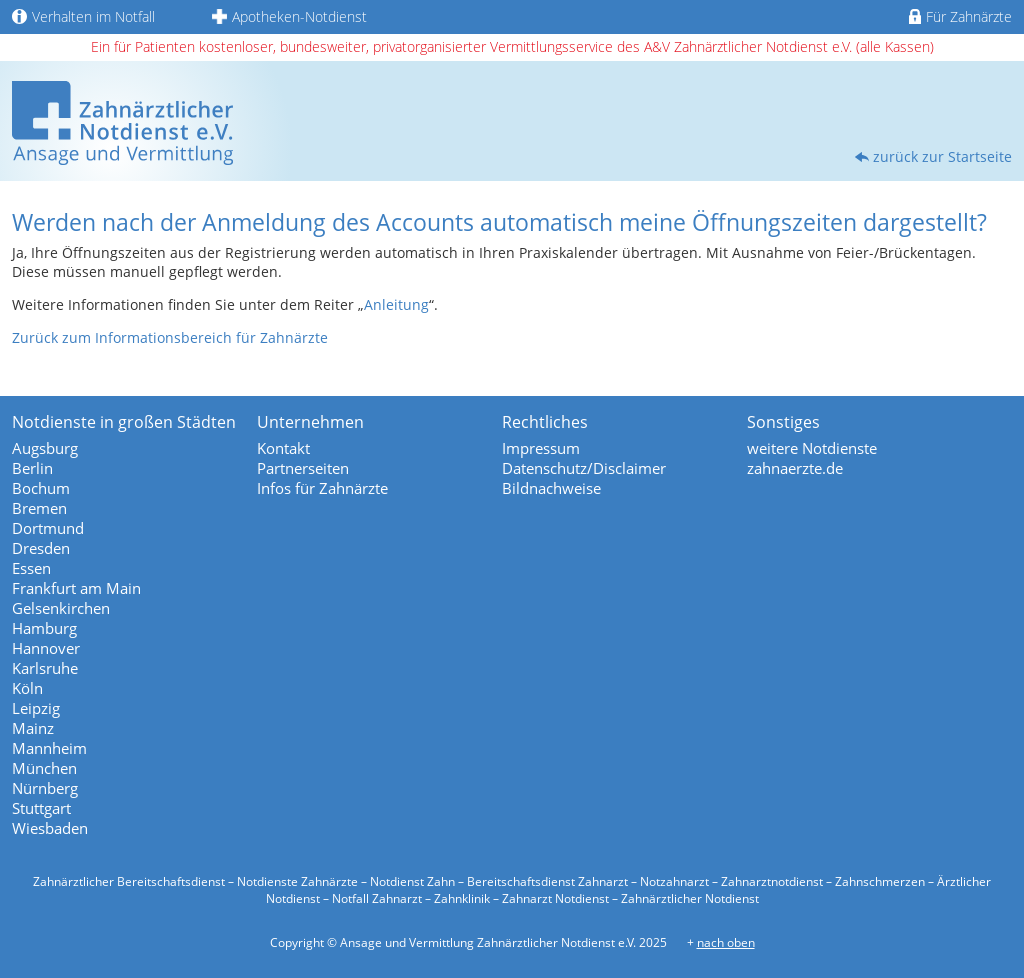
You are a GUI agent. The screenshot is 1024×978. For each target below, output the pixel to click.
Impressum (541, 448)
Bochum (41, 488)
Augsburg (45, 448)
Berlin (32, 468)
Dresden (41, 548)
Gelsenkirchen (61, 608)
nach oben (726, 942)
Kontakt (283, 448)
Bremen (39, 508)
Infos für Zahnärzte (322, 488)
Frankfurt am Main (76, 588)
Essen (31, 568)
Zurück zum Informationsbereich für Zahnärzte (170, 337)
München (44, 768)
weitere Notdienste (812, 448)
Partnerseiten (303, 468)
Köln (27, 688)
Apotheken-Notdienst (289, 16)
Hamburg (44, 628)
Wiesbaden (50, 828)
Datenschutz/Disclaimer (584, 468)
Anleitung (396, 304)
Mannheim (49, 748)
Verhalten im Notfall (83, 16)
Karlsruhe (45, 668)
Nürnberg (45, 788)
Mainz (33, 728)
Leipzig (36, 708)
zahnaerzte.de (795, 468)
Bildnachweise (551, 488)
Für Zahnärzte (960, 16)
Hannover (46, 648)
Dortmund (48, 528)
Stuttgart (41, 808)
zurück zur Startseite (942, 156)
